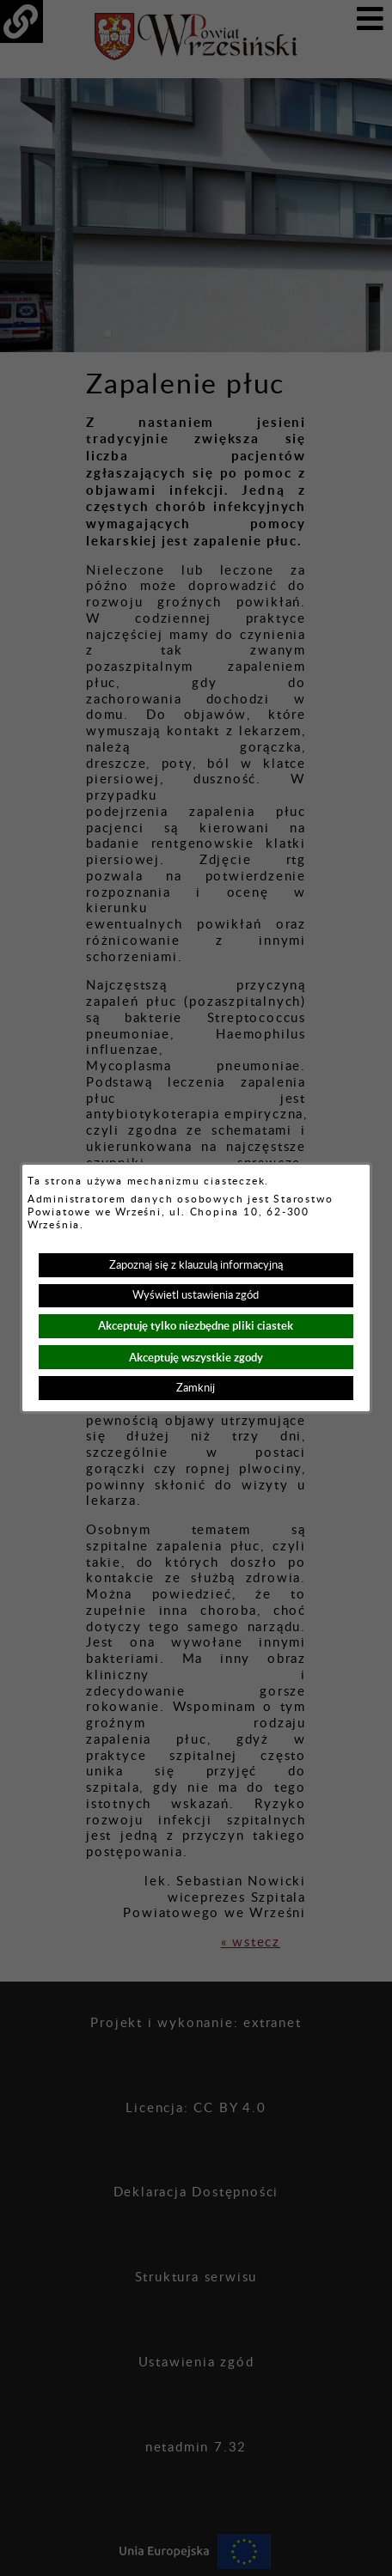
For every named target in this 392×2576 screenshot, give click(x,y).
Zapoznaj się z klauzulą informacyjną (196, 1265)
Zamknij (195, 1388)
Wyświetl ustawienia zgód (195, 1295)
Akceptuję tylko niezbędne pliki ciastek (195, 1325)
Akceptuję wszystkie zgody (196, 1357)
